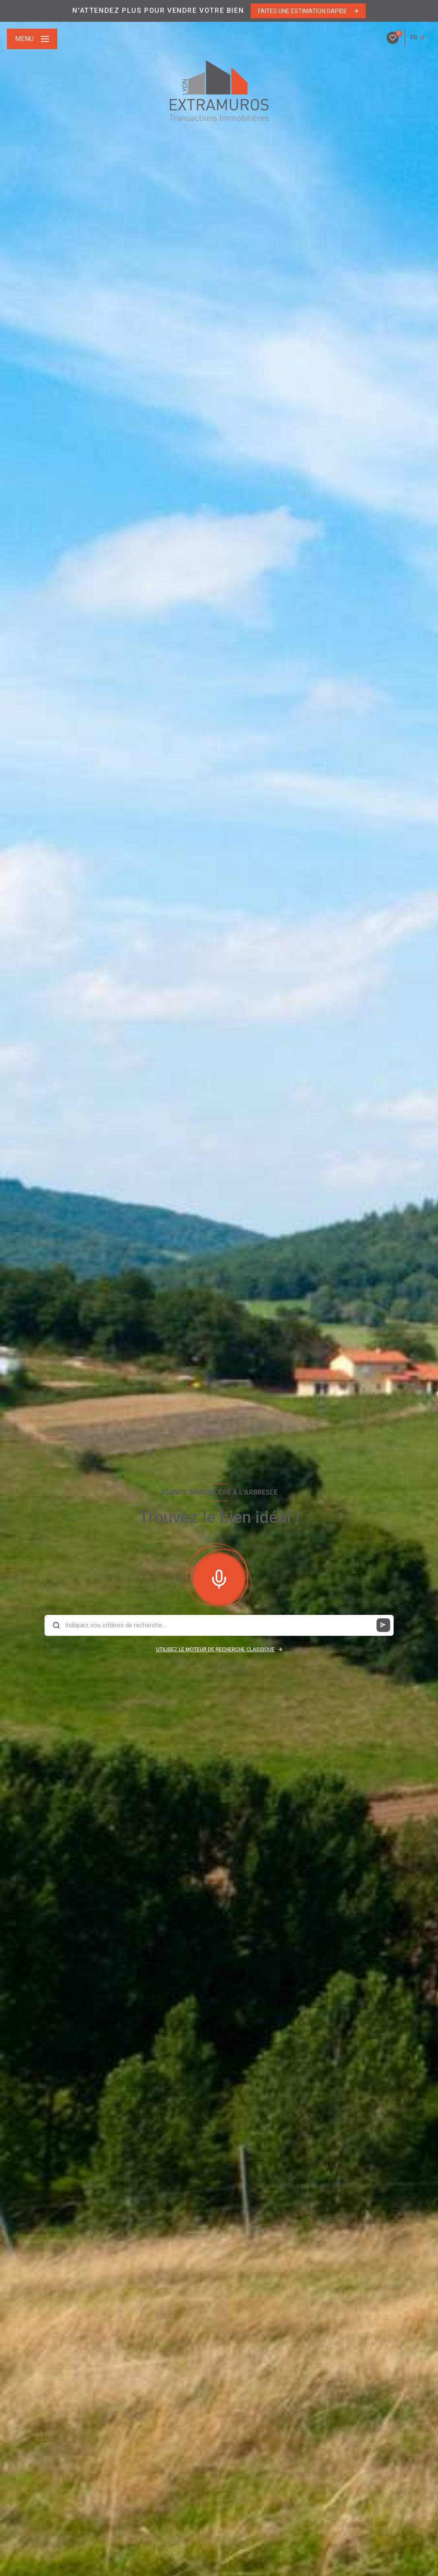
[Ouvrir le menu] (32, 39)
